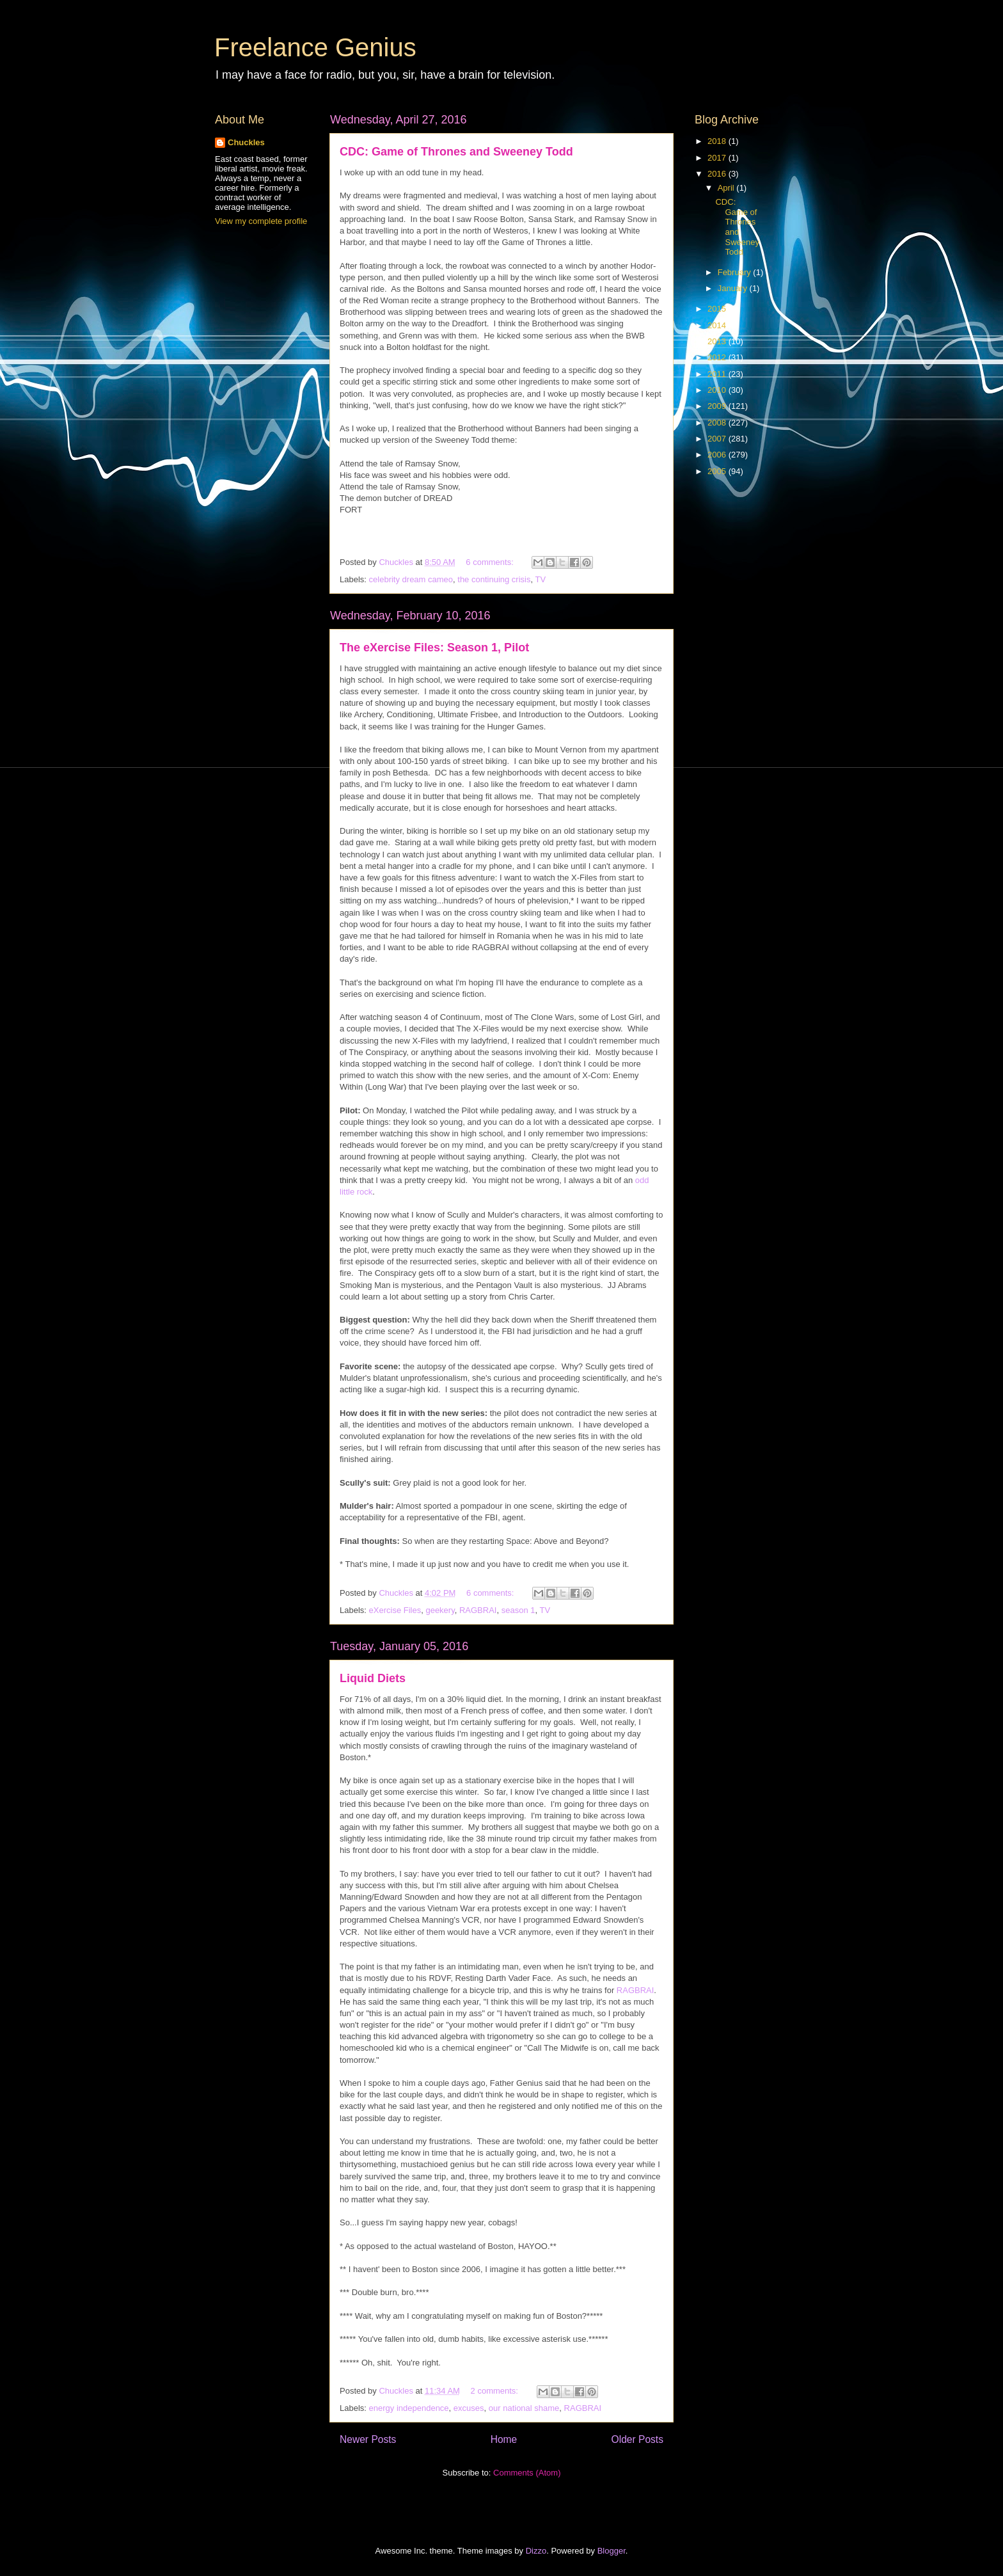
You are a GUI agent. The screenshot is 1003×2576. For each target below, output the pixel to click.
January (734, 288)
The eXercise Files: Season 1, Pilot (434, 647)
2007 (718, 438)
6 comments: (491, 562)
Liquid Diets (373, 1678)
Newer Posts (368, 2439)
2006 (718, 454)
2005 (718, 471)
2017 (718, 158)
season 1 (518, 1610)
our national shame (524, 2408)
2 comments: (496, 2391)
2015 (718, 309)
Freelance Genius (315, 47)
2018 (718, 141)
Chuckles (246, 142)
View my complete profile (261, 221)
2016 (718, 174)
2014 (718, 325)
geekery (439, 1610)
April (727, 188)
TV (540, 579)
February (736, 272)
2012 (718, 357)
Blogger (611, 2551)
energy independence (409, 2408)
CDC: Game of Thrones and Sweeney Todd (456, 151)
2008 (718, 422)
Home (504, 2439)
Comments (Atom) (526, 2472)
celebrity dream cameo (411, 579)
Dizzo (536, 2551)
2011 (718, 374)
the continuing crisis (493, 579)
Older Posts (637, 2439)
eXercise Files (395, 1610)
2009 (718, 406)
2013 (718, 341)
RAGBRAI (478, 1610)
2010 (718, 390)
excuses (469, 2408)
